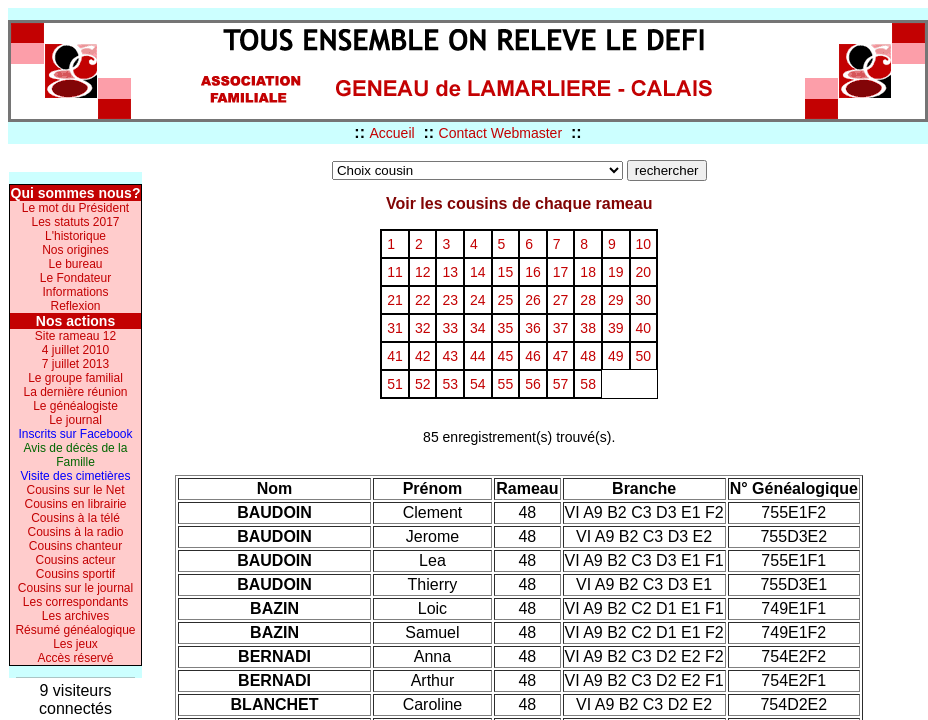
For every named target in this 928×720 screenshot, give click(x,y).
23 (450, 300)
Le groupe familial (75, 378)
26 (533, 300)
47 (561, 356)
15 (506, 272)
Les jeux (75, 644)
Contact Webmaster (500, 133)
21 (395, 300)
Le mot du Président (75, 208)
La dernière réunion (75, 392)
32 (423, 328)
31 (395, 328)
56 (533, 384)
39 (616, 328)
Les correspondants (75, 602)
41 (395, 356)
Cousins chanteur (75, 546)
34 (478, 328)
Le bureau (75, 264)
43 (450, 356)
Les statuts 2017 (75, 222)
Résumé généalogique (75, 630)
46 (533, 356)
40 (644, 328)
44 (478, 356)
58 (588, 384)
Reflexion (75, 306)
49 (616, 356)
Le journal (75, 420)
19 (616, 272)
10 (644, 244)
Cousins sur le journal (75, 588)
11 (395, 272)
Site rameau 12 (75, 336)
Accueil (391, 133)
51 (395, 384)
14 (478, 272)
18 (588, 272)
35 (506, 328)
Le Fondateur (75, 278)
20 (644, 272)
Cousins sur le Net (75, 490)
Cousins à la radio (75, 532)
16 (533, 272)
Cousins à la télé (75, 518)
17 (561, 272)
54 (478, 384)
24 (478, 300)
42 (423, 356)
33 (450, 328)
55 (506, 384)
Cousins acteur (75, 560)
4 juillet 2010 (75, 350)
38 (588, 328)
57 (561, 384)
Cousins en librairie (75, 504)
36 (533, 328)
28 (588, 300)
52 (423, 384)
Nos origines (75, 250)
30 (644, 300)
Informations (75, 292)
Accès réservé (75, 658)
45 (506, 356)
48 (588, 356)
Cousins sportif (75, 574)
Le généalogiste (75, 406)
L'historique (75, 236)
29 (616, 300)
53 (450, 384)
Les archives (75, 616)
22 (423, 300)
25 (506, 300)
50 (644, 356)
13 (450, 272)
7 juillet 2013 (75, 364)
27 (561, 300)
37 (561, 328)
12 (423, 272)
